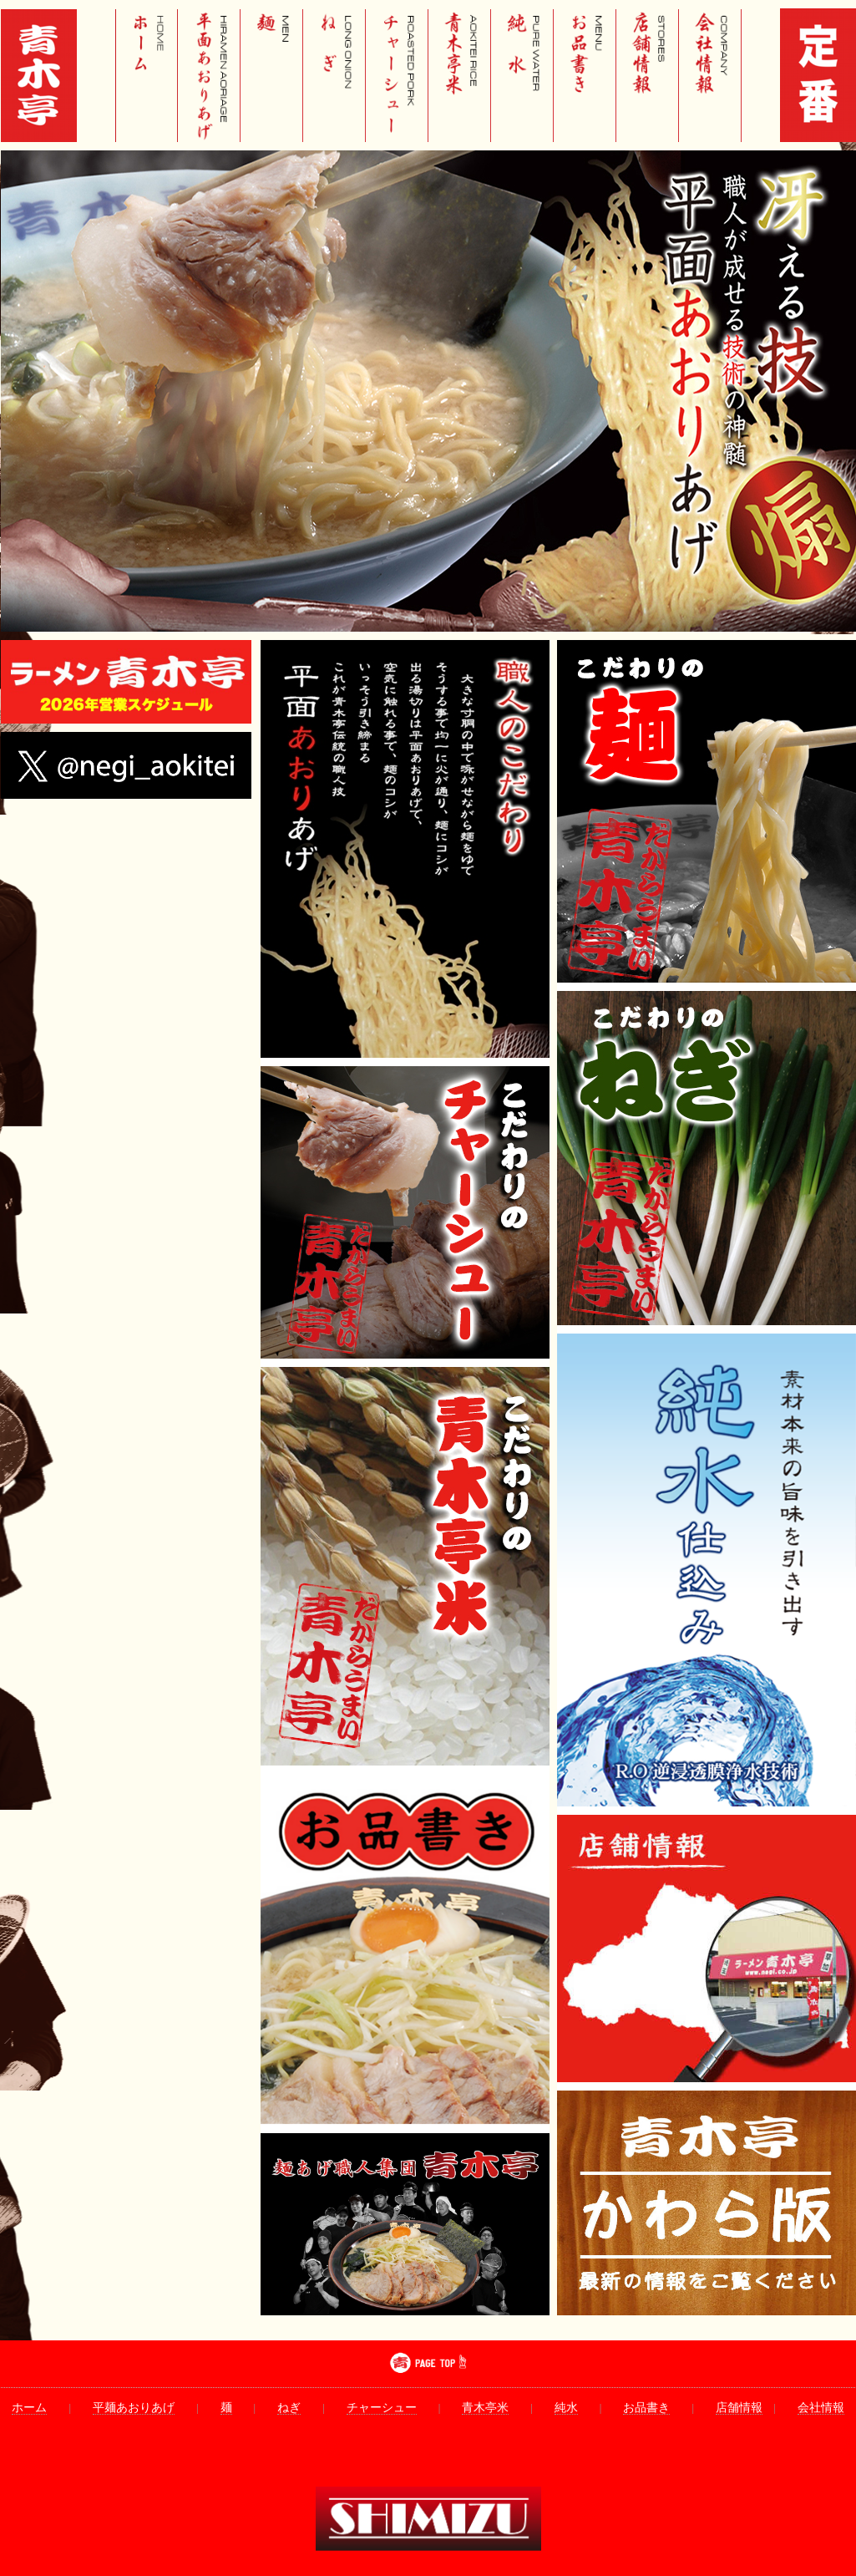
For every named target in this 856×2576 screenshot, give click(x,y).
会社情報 (821, 2407)
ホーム (29, 2407)
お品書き (646, 2407)
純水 (566, 2407)
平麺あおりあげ (134, 2407)
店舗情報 (739, 2407)
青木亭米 (485, 2407)
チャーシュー (382, 2407)
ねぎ (289, 2407)
